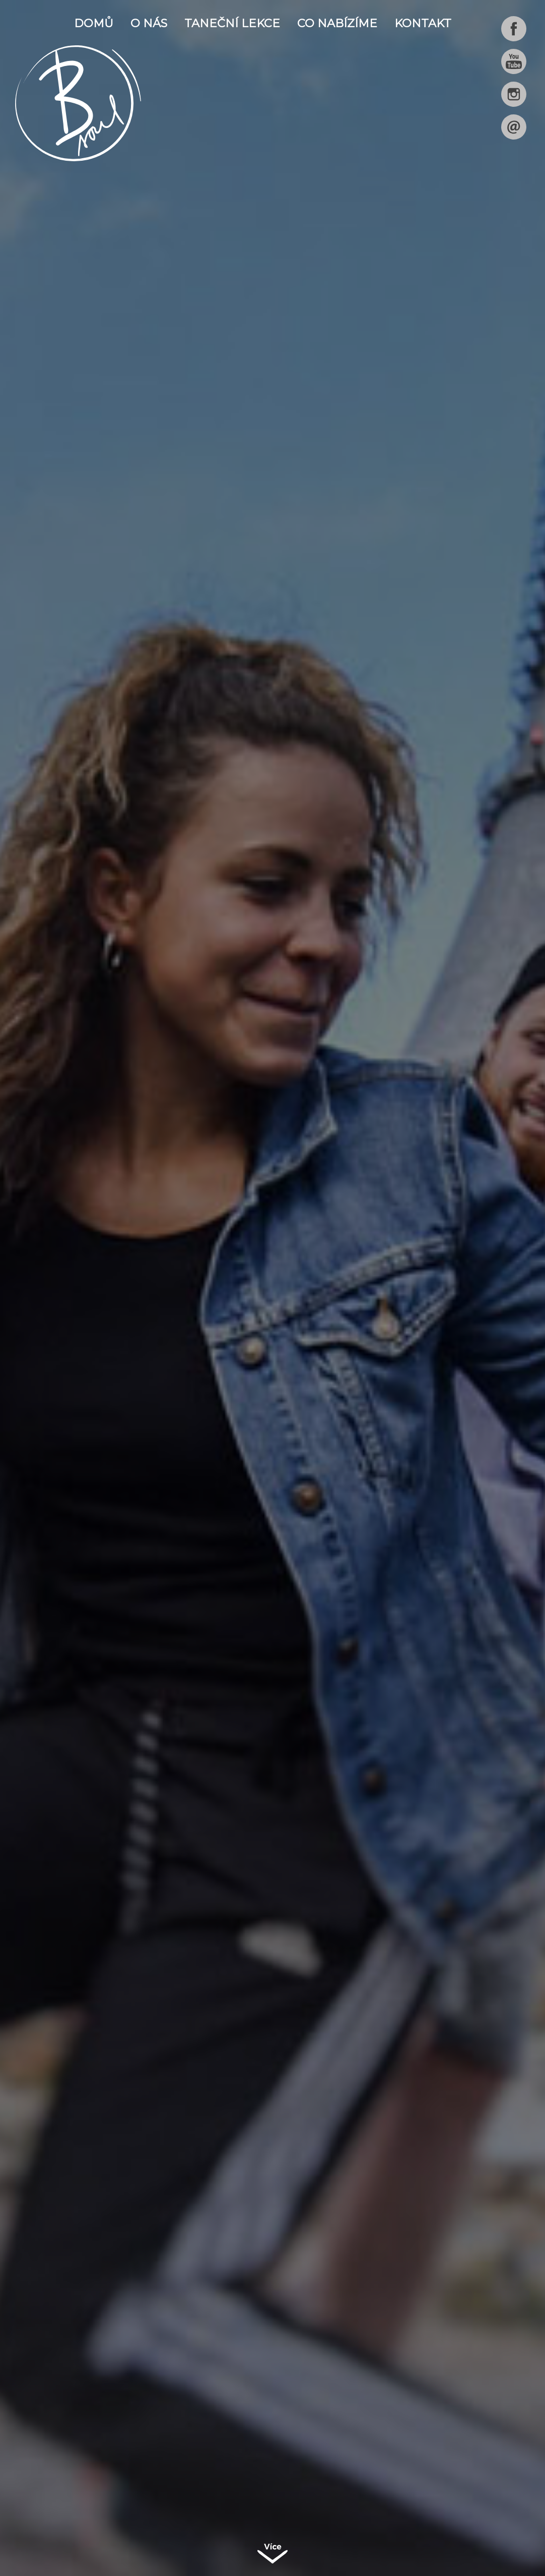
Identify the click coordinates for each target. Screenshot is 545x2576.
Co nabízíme (337, 23)
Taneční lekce (232, 23)
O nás (148, 23)
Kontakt (422, 23)
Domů (93, 23)
